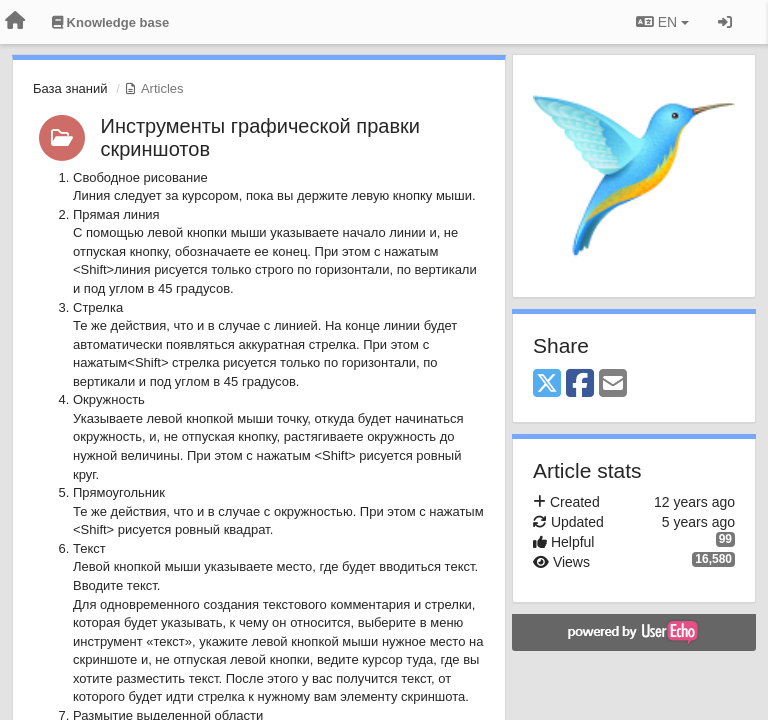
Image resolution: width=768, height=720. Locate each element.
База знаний (70, 88)
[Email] (613, 384)
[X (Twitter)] (547, 384)
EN (662, 22)
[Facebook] (580, 384)
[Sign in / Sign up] (725, 22)
